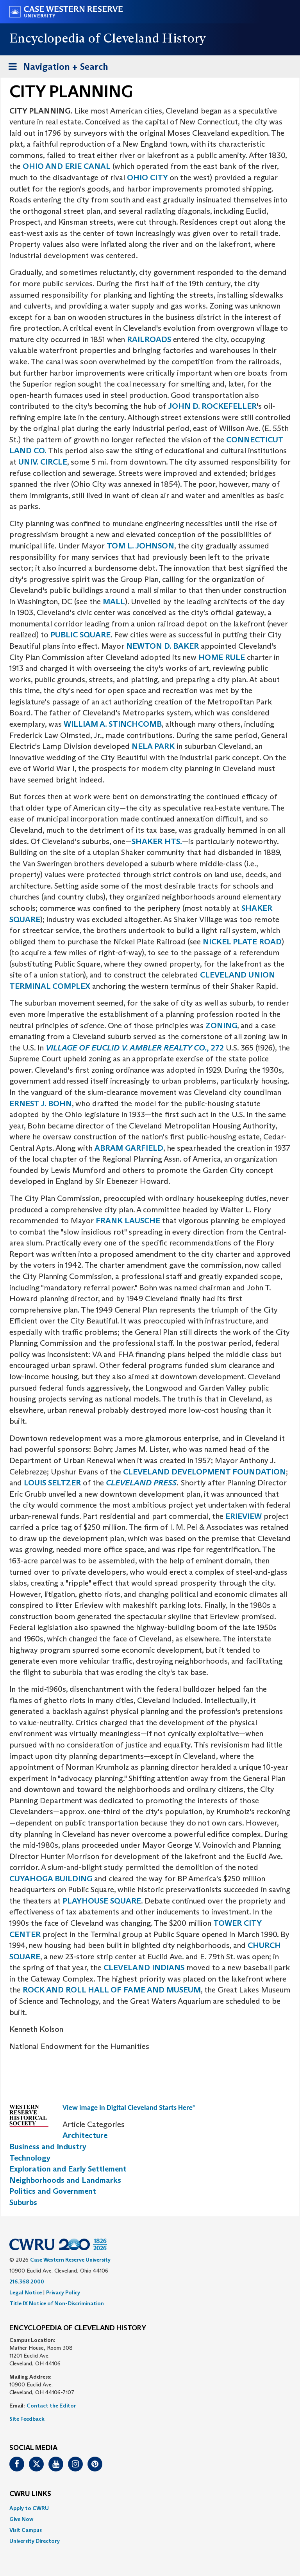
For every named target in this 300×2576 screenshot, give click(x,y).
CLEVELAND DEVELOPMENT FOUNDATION (204, 1471)
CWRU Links (30, 2494)
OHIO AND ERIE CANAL (67, 166)
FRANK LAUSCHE (128, 1220)
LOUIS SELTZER (53, 1482)
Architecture (84, 2135)
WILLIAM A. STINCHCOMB (113, 724)
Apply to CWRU (29, 2508)
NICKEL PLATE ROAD (242, 941)
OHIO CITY (148, 177)
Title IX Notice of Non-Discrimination (56, 2303)
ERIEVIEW (244, 1516)
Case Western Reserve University (70, 2259)
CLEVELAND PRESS (141, 1482)
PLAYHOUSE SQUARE (101, 1900)
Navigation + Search (56, 68)
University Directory (34, 2540)
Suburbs (23, 2202)
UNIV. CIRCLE (42, 462)
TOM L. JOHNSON (140, 545)
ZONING (221, 1025)
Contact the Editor (51, 2405)
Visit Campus (25, 2529)
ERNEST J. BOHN (40, 1103)
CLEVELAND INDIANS (144, 1967)
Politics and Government (52, 2191)
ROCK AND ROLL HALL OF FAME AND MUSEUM (112, 1989)
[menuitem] (150, 2508)
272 (136, 1047)
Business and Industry (47, 2146)
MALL (114, 601)
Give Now (21, 2519)
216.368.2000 (26, 2281)
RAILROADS (150, 339)
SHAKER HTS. (157, 841)
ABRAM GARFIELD (129, 1148)
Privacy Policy (63, 2292)
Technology (29, 2158)
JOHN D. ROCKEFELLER (212, 406)
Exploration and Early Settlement (68, 2168)
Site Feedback (27, 2418)
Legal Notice (25, 2292)
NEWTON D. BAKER (162, 646)
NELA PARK (153, 746)
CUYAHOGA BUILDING (50, 1878)
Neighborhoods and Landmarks (65, 2180)
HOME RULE (221, 657)
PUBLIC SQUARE (79, 634)
